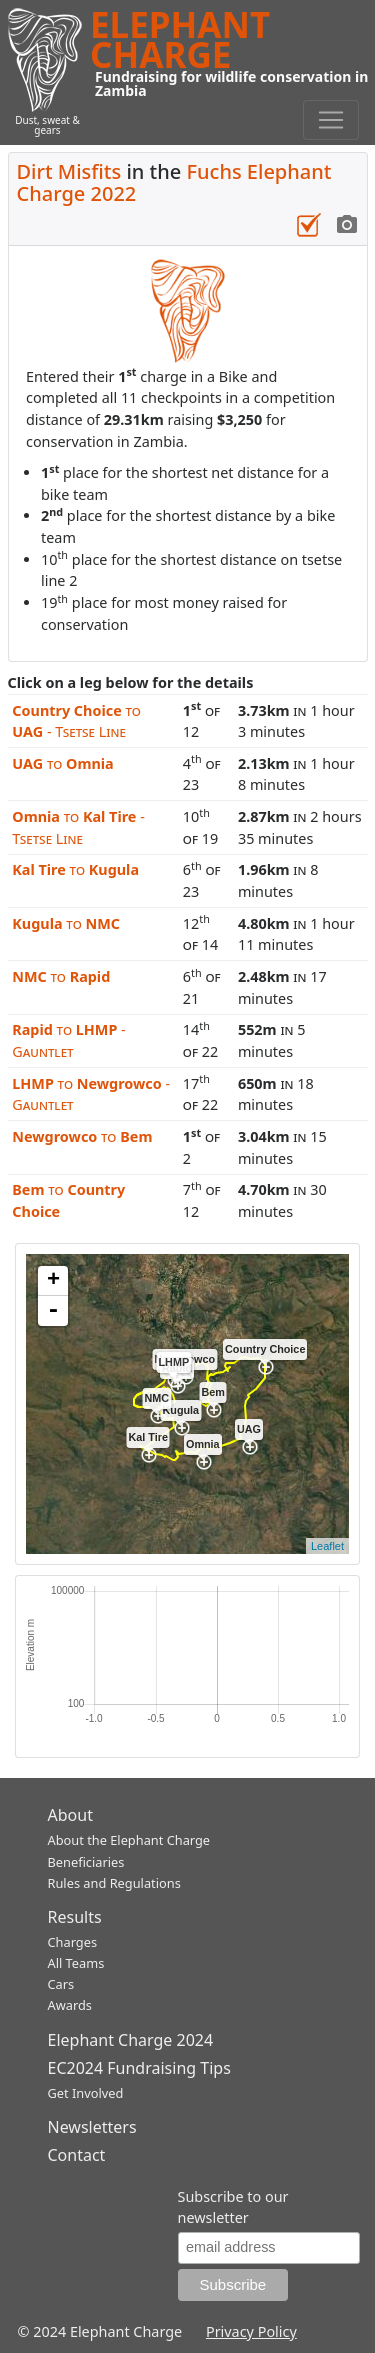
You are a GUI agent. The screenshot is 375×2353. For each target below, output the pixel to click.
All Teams (76, 1963)
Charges (73, 1942)
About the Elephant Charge (129, 1840)
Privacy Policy (251, 2331)
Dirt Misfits (69, 171)
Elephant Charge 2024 (131, 2040)
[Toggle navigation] (331, 120)
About (70, 1815)
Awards (70, 2005)
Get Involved (86, 2093)
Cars (61, 1984)
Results (75, 1917)
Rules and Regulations (114, 1883)
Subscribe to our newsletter (233, 2207)
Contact (77, 2155)
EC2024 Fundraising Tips (139, 2068)
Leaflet (327, 1546)
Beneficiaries (86, 1862)
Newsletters (92, 2127)
